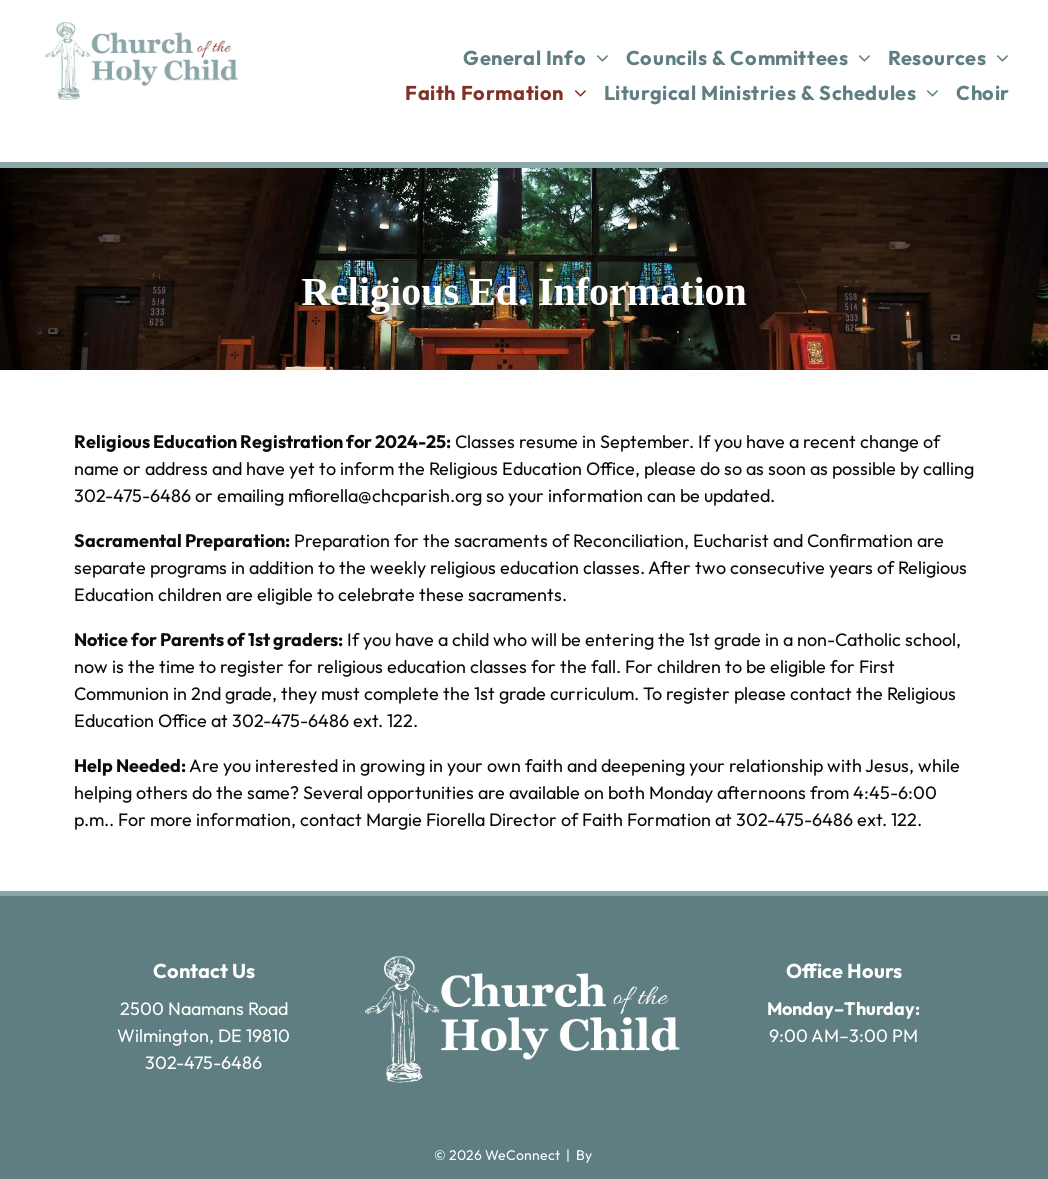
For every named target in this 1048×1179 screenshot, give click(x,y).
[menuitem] (536, 57)
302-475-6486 (203, 1062)
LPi (604, 1155)
